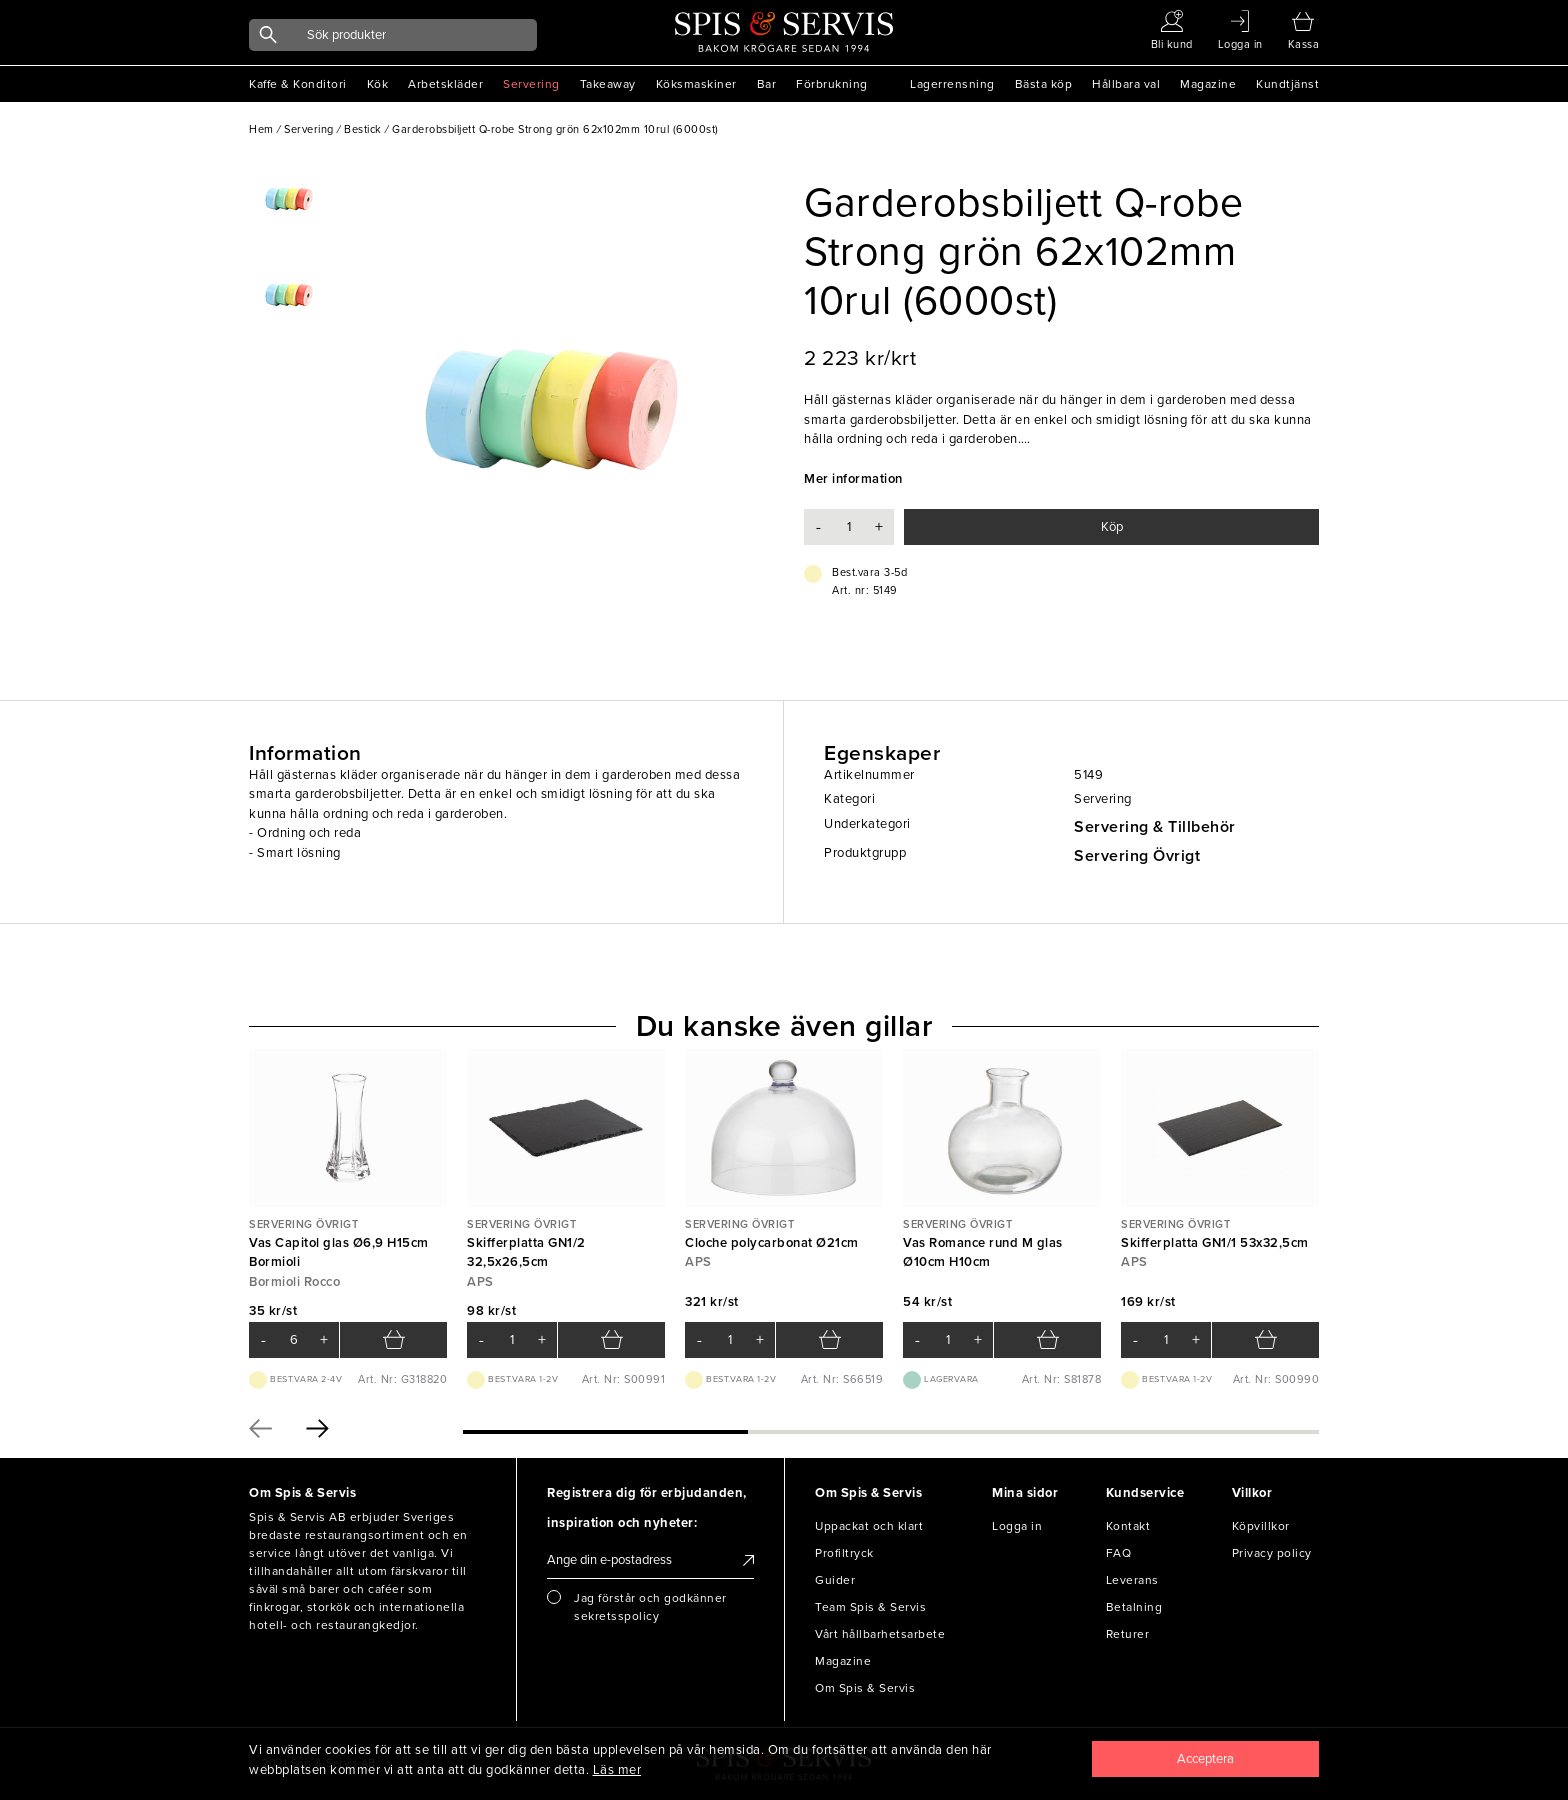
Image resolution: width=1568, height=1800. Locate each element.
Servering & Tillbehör (1155, 827)
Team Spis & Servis (870, 1607)
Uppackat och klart (869, 1526)
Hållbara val (1126, 84)
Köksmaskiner (696, 84)
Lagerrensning (952, 84)
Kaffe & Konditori (298, 84)
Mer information (853, 479)
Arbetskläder (445, 84)
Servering (531, 84)
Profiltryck (844, 1553)
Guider (835, 1580)
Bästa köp (1044, 84)
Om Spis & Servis (865, 1688)
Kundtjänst (1287, 84)
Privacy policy (1272, 1553)
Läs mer (617, 1770)
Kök (378, 84)
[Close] (1206, 1759)
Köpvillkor (1261, 1526)
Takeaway (608, 84)
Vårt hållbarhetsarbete (880, 1634)
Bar (767, 84)
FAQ (1119, 1553)
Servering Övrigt (1137, 856)
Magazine (1208, 84)
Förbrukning (832, 84)
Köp (1112, 527)
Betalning (1134, 1607)
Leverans (1132, 1580)
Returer (1128, 1634)
